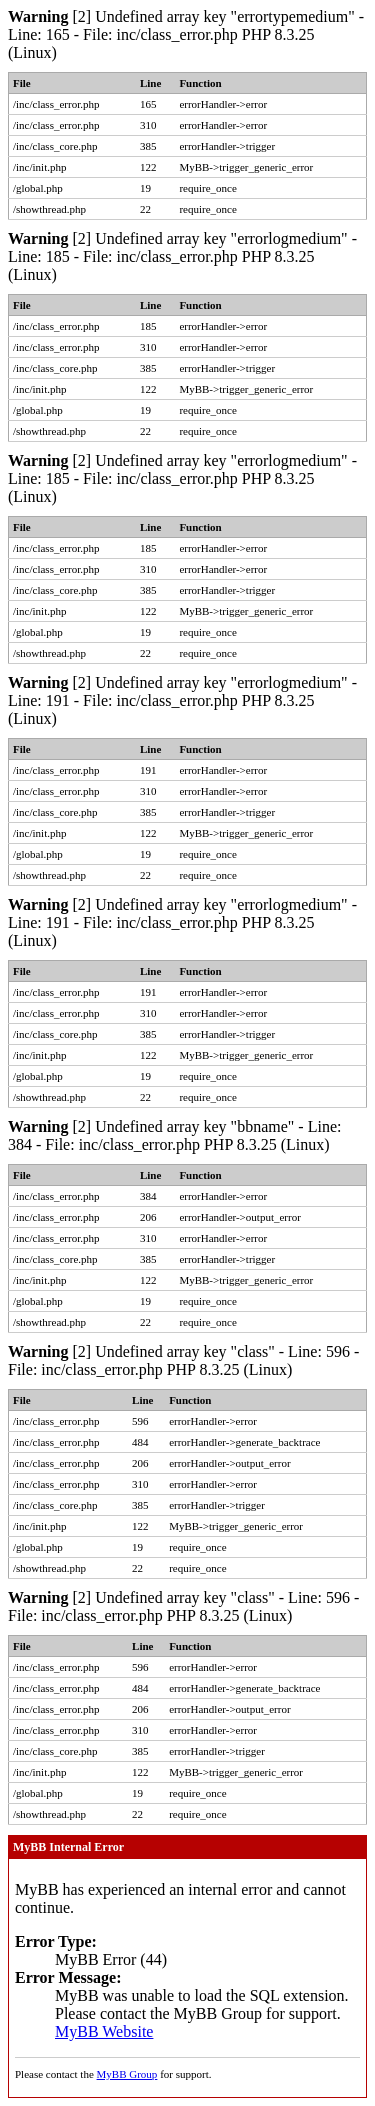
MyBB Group (127, 2074)
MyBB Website (104, 2031)
